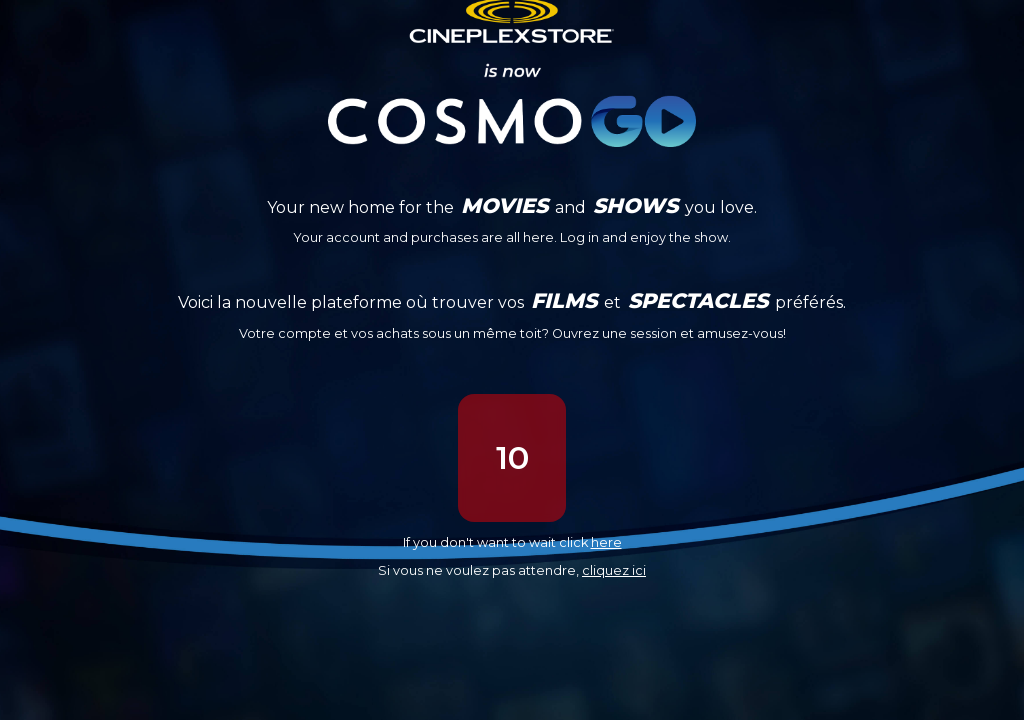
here (606, 542)
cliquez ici (614, 570)
